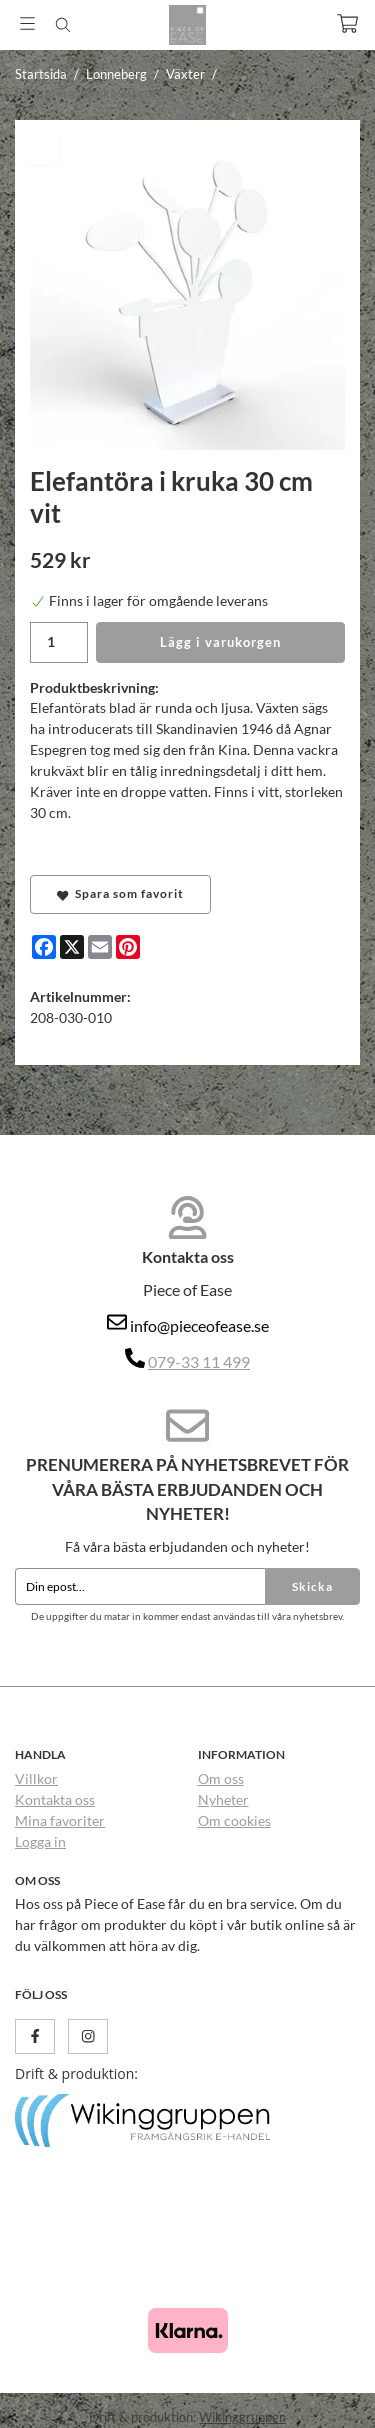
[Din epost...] (140, 1587)
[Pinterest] (128, 947)
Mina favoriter (60, 1820)
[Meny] (27, 23)
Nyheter (223, 1799)
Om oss (221, 1778)
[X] (72, 947)
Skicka (312, 1586)
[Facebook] (44, 947)
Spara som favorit (120, 894)
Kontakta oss (55, 1799)
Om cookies (234, 1820)
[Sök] (62, 25)
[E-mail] (100, 947)
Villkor (36, 1778)
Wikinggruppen (242, 2417)
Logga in (40, 1841)
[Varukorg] (347, 23)
